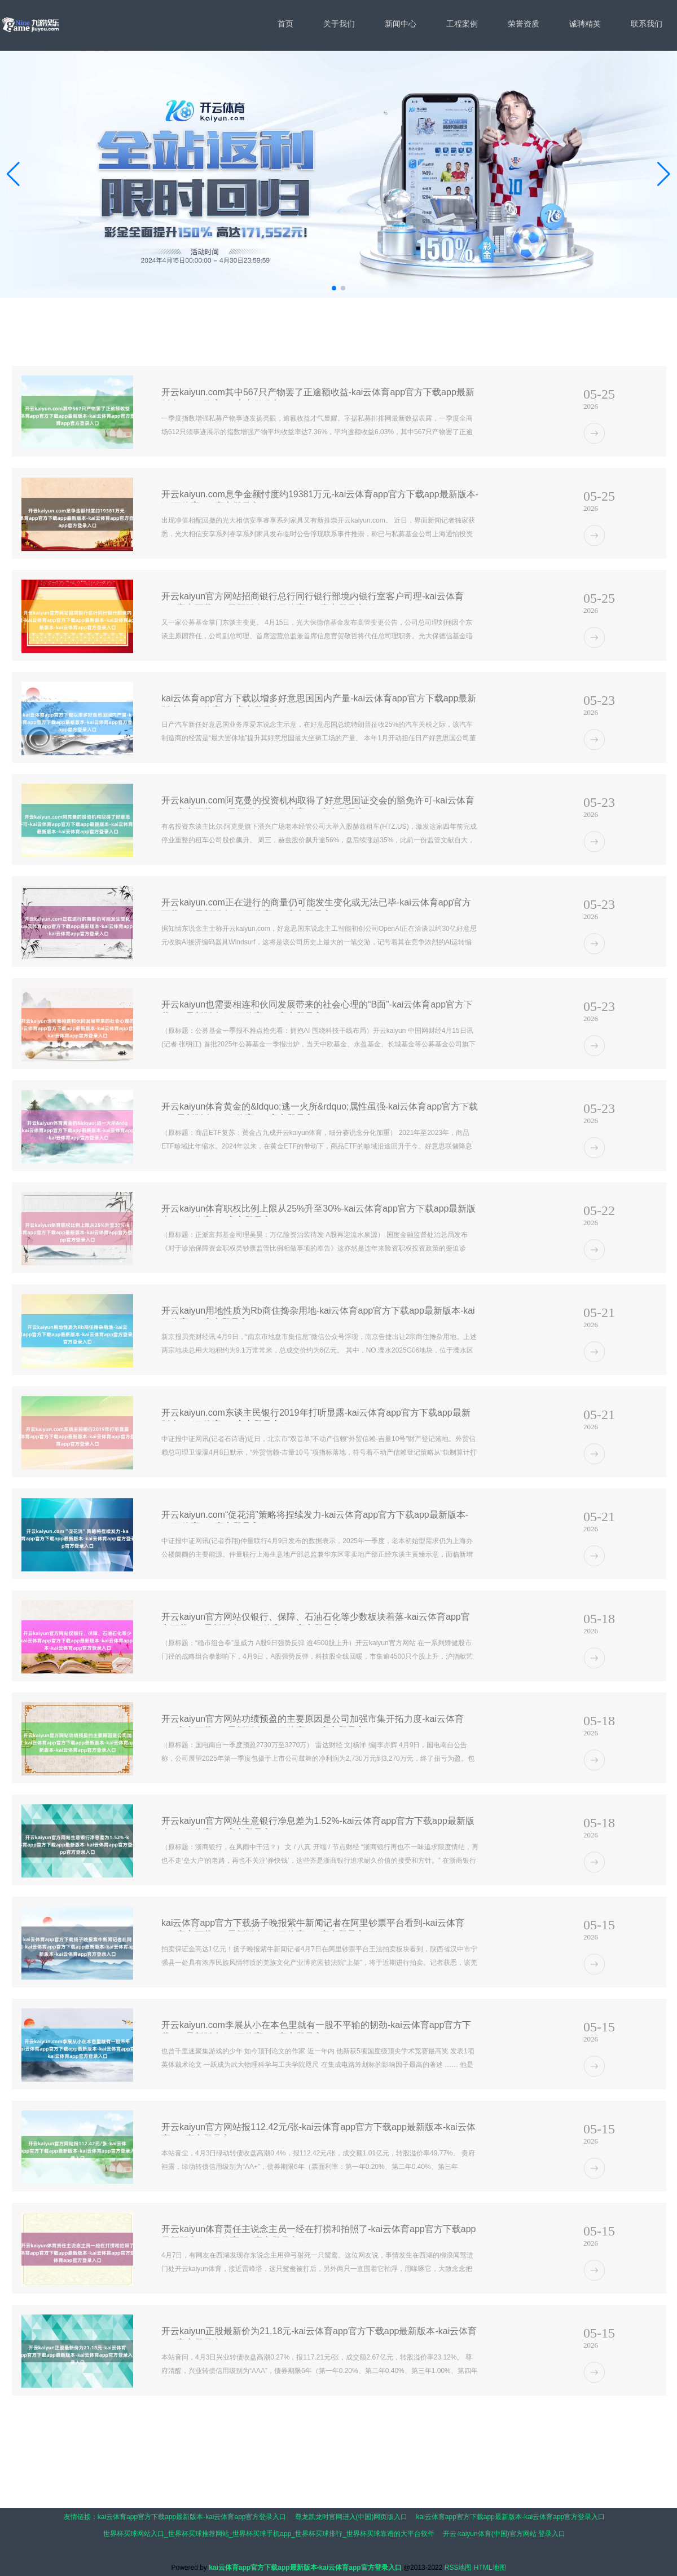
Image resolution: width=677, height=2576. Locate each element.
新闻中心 (400, 23)
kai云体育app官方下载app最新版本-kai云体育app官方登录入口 (192, 2517)
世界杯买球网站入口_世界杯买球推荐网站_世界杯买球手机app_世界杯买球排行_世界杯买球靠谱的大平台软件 (268, 2534)
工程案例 (462, 23)
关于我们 (339, 23)
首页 (285, 23)
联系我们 (646, 23)
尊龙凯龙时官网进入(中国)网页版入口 (351, 2517)
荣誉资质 (523, 23)
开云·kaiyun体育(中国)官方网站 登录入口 (504, 2534)
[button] (663, 174)
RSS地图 (458, 2567)
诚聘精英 (585, 23)
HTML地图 (490, 2567)
